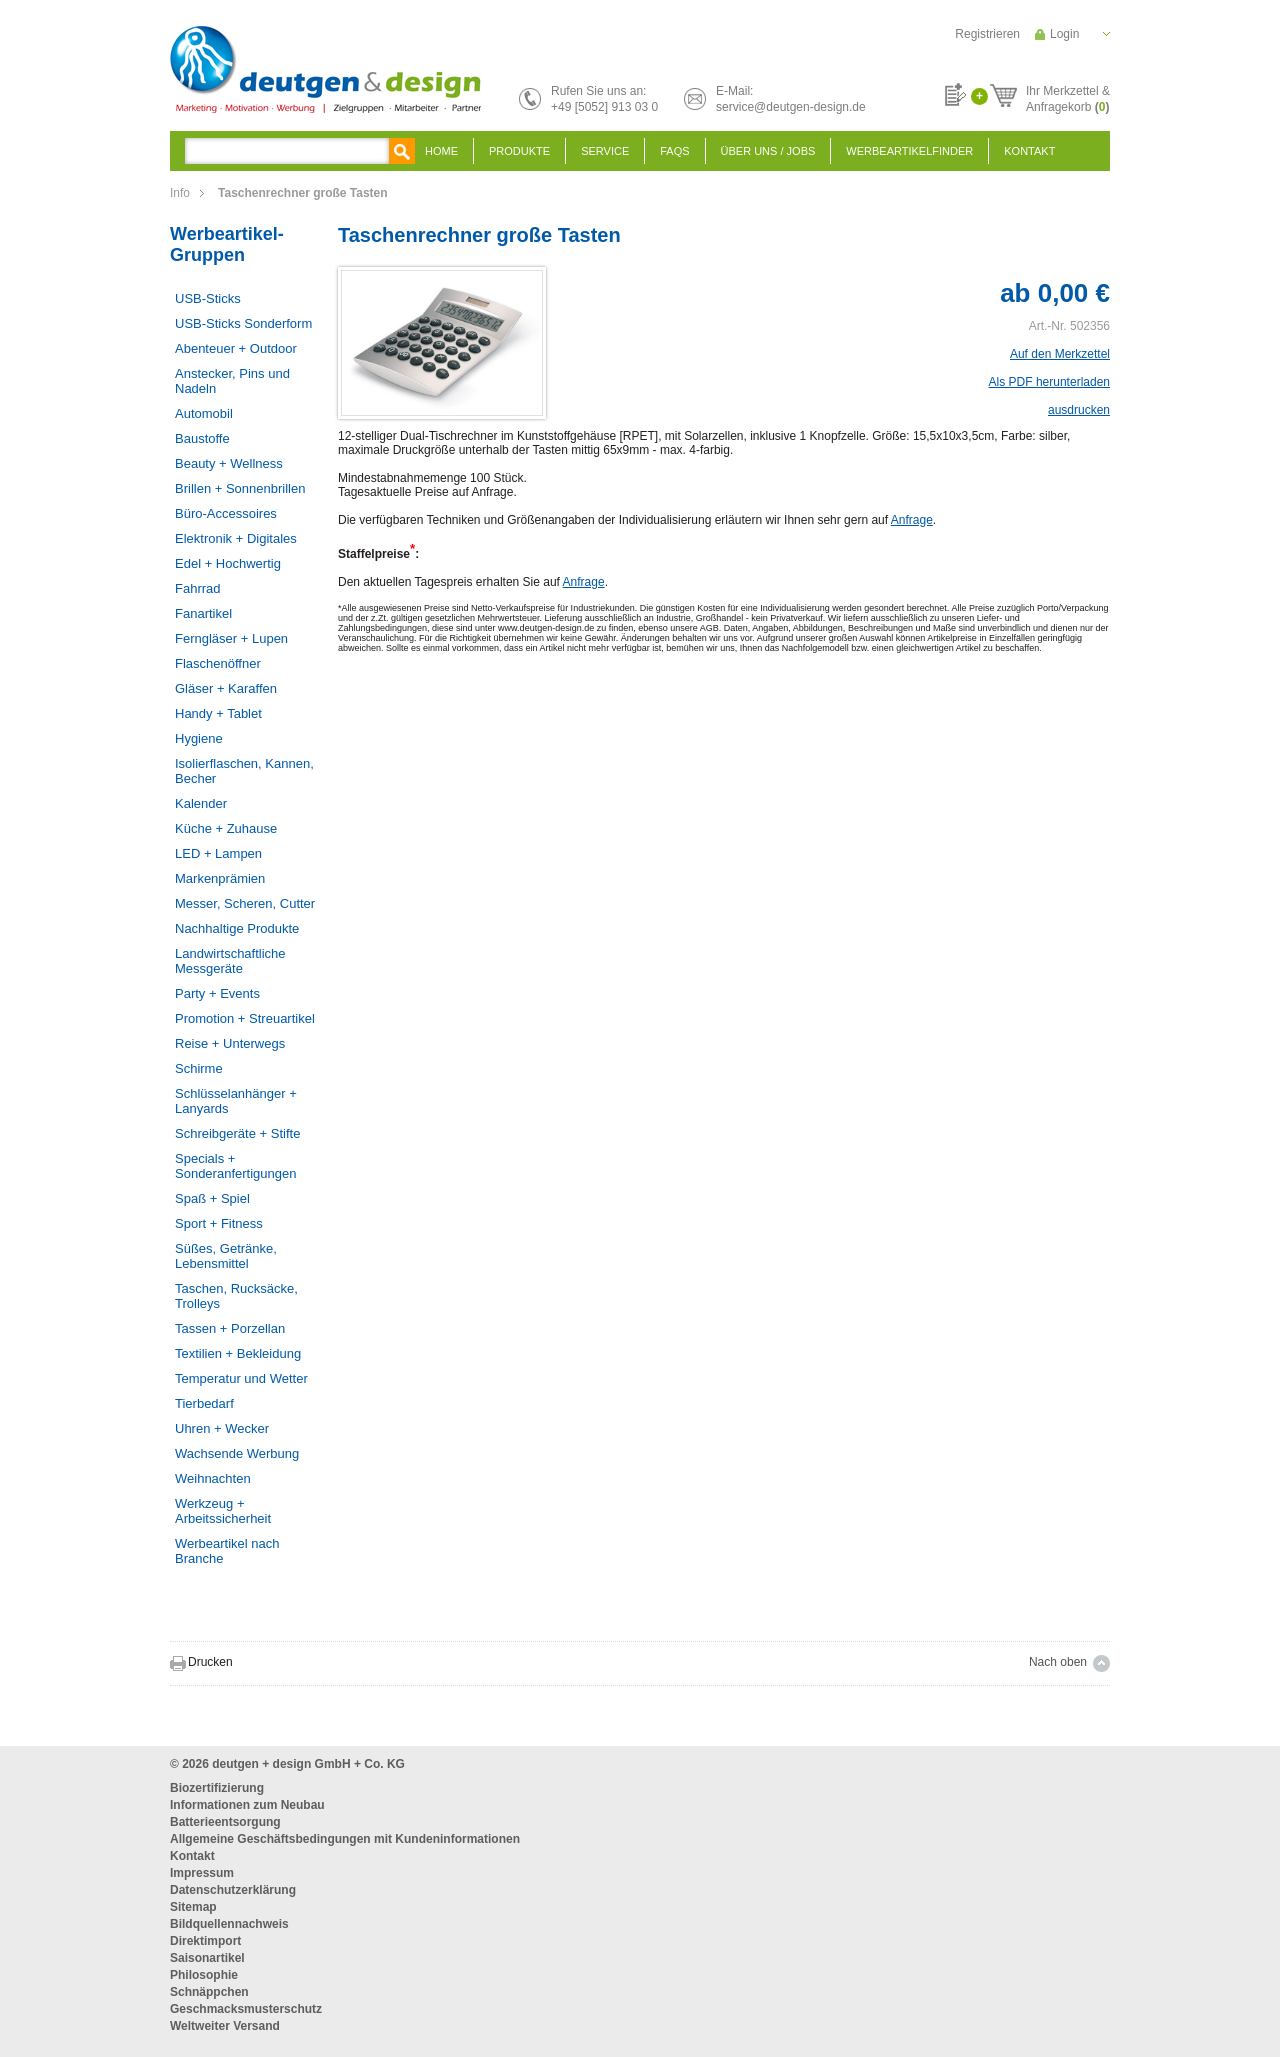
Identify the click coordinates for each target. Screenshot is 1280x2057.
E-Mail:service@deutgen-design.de (791, 99)
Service (605, 151)
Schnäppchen (209, 1992)
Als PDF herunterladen (1049, 382)
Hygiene (199, 738)
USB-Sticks (208, 298)
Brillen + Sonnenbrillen (240, 488)
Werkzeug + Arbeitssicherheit (223, 1511)
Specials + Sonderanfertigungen (235, 1166)
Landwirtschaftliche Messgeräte (230, 961)
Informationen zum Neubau (247, 1805)
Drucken (210, 1662)
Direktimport (205, 1941)
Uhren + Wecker (222, 1428)
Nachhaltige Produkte (237, 928)
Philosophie (204, 1975)
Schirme (199, 1068)
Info (180, 193)
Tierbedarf (204, 1403)
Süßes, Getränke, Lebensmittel (226, 1256)
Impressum (202, 1873)
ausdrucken (1079, 410)
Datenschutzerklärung (233, 1890)
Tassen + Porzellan (230, 1328)
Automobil (204, 413)
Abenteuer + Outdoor (236, 348)
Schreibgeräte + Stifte (237, 1133)
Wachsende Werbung (237, 1453)
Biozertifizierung (217, 1788)
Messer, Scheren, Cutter (245, 903)
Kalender (201, 803)
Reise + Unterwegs (230, 1043)
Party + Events (217, 993)
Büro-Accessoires (226, 513)
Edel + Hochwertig (228, 563)
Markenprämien (220, 878)
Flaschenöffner (218, 663)
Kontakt (1029, 151)
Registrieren (987, 34)
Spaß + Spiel (212, 1198)
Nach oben (1058, 1662)
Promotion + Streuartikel (245, 1018)
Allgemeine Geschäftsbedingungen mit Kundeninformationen (345, 1839)
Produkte (519, 151)
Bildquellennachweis (229, 1924)
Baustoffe (202, 438)
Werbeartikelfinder (909, 151)
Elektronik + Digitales (236, 538)
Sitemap (193, 1907)
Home (441, 151)
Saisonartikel (207, 1958)
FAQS (674, 151)
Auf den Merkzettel (1060, 354)
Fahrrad (198, 588)
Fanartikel (203, 613)
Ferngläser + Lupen (231, 638)
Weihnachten (213, 1478)
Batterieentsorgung (225, 1822)
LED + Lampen (218, 853)
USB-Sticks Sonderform (243, 323)
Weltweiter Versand (225, 2026)
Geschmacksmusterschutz (246, 2009)
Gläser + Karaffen (226, 688)
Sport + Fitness (219, 1223)
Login (1064, 34)
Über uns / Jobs (768, 151)
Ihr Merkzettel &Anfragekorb (1068, 96)
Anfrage (912, 520)
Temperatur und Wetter (241, 1378)
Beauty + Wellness (229, 463)
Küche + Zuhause (226, 828)
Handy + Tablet (218, 713)
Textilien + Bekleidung (238, 1353)
